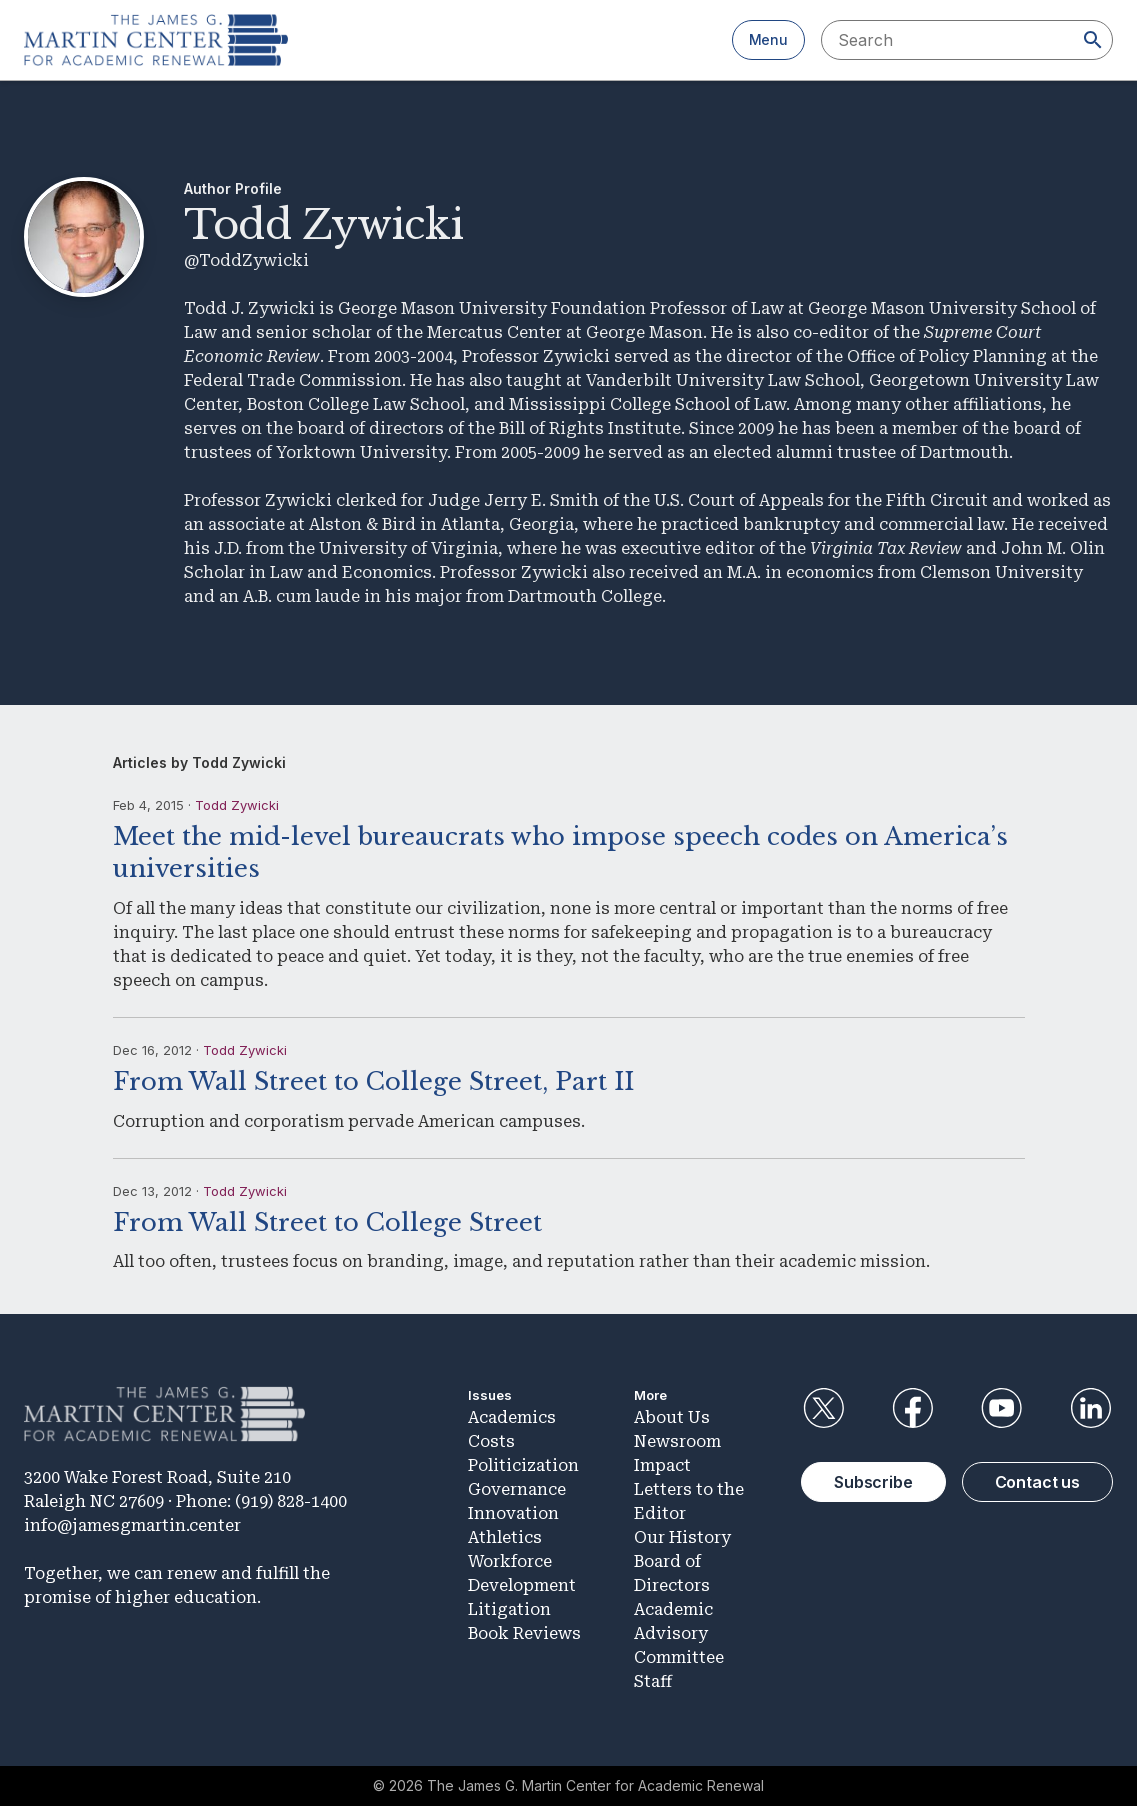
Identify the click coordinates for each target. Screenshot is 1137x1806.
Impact (662, 1465)
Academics (512, 1417)
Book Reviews (524, 1633)
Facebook (912, 1408)
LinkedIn (1091, 1408)
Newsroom (677, 1441)
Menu (768, 39)
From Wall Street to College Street (327, 1222)
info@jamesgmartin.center (132, 1525)
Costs (491, 1441)
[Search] (1093, 40)
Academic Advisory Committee (679, 1633)
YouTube (1002, 1408)
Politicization (523, 1465)
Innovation (513, 1513)
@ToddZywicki (246, 260)
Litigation (509, 1609)
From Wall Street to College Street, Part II (373, 1081)
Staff (653, 1681)
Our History (682, 1537)
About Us (672, 1417)
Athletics (505, 1537)
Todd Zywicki (237, 805)
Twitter (823, 1408)
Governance (517, 1489)
